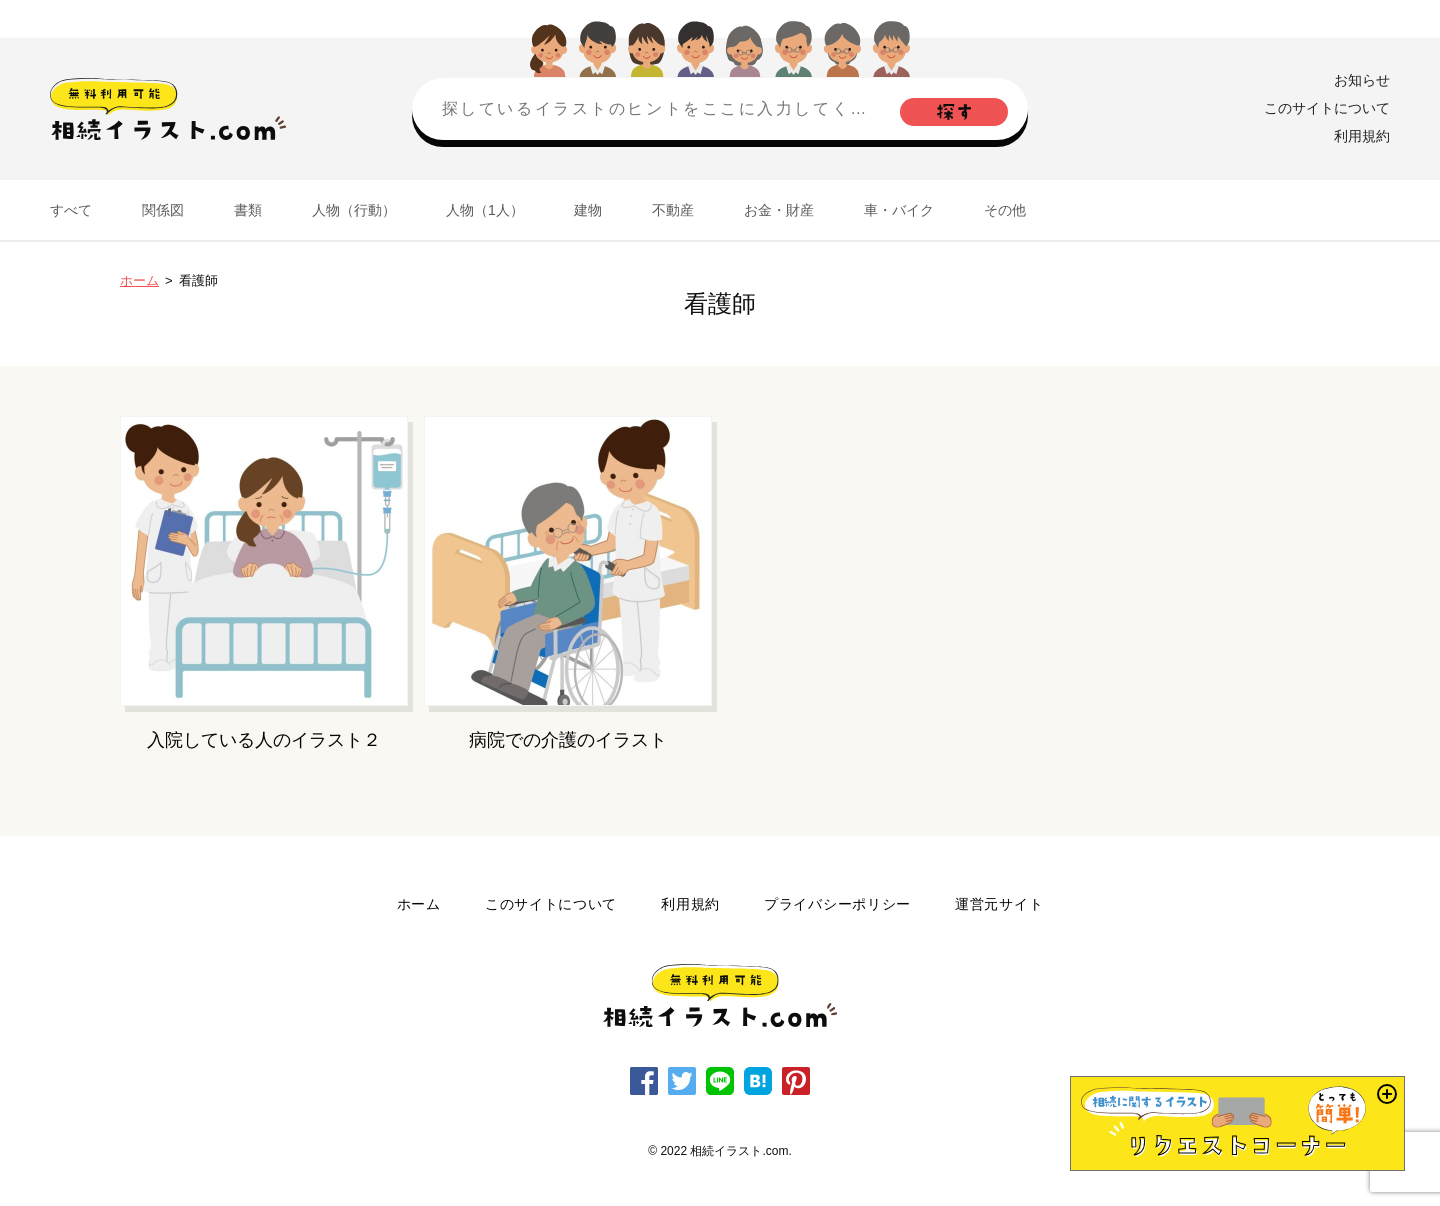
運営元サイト (999, 904)
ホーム (139, 280)
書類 (248, 210)
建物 (588, 210)
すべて (71, 210)
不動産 (673, 210)
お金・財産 (779, 210)
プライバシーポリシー (837, 904)
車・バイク (899, 210)
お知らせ (1362, 80)
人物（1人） (485, 210)
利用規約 (1362, 136)
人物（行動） (354, 210)
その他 (1005, 210)
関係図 (163, 210)
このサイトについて (1327, 108)
